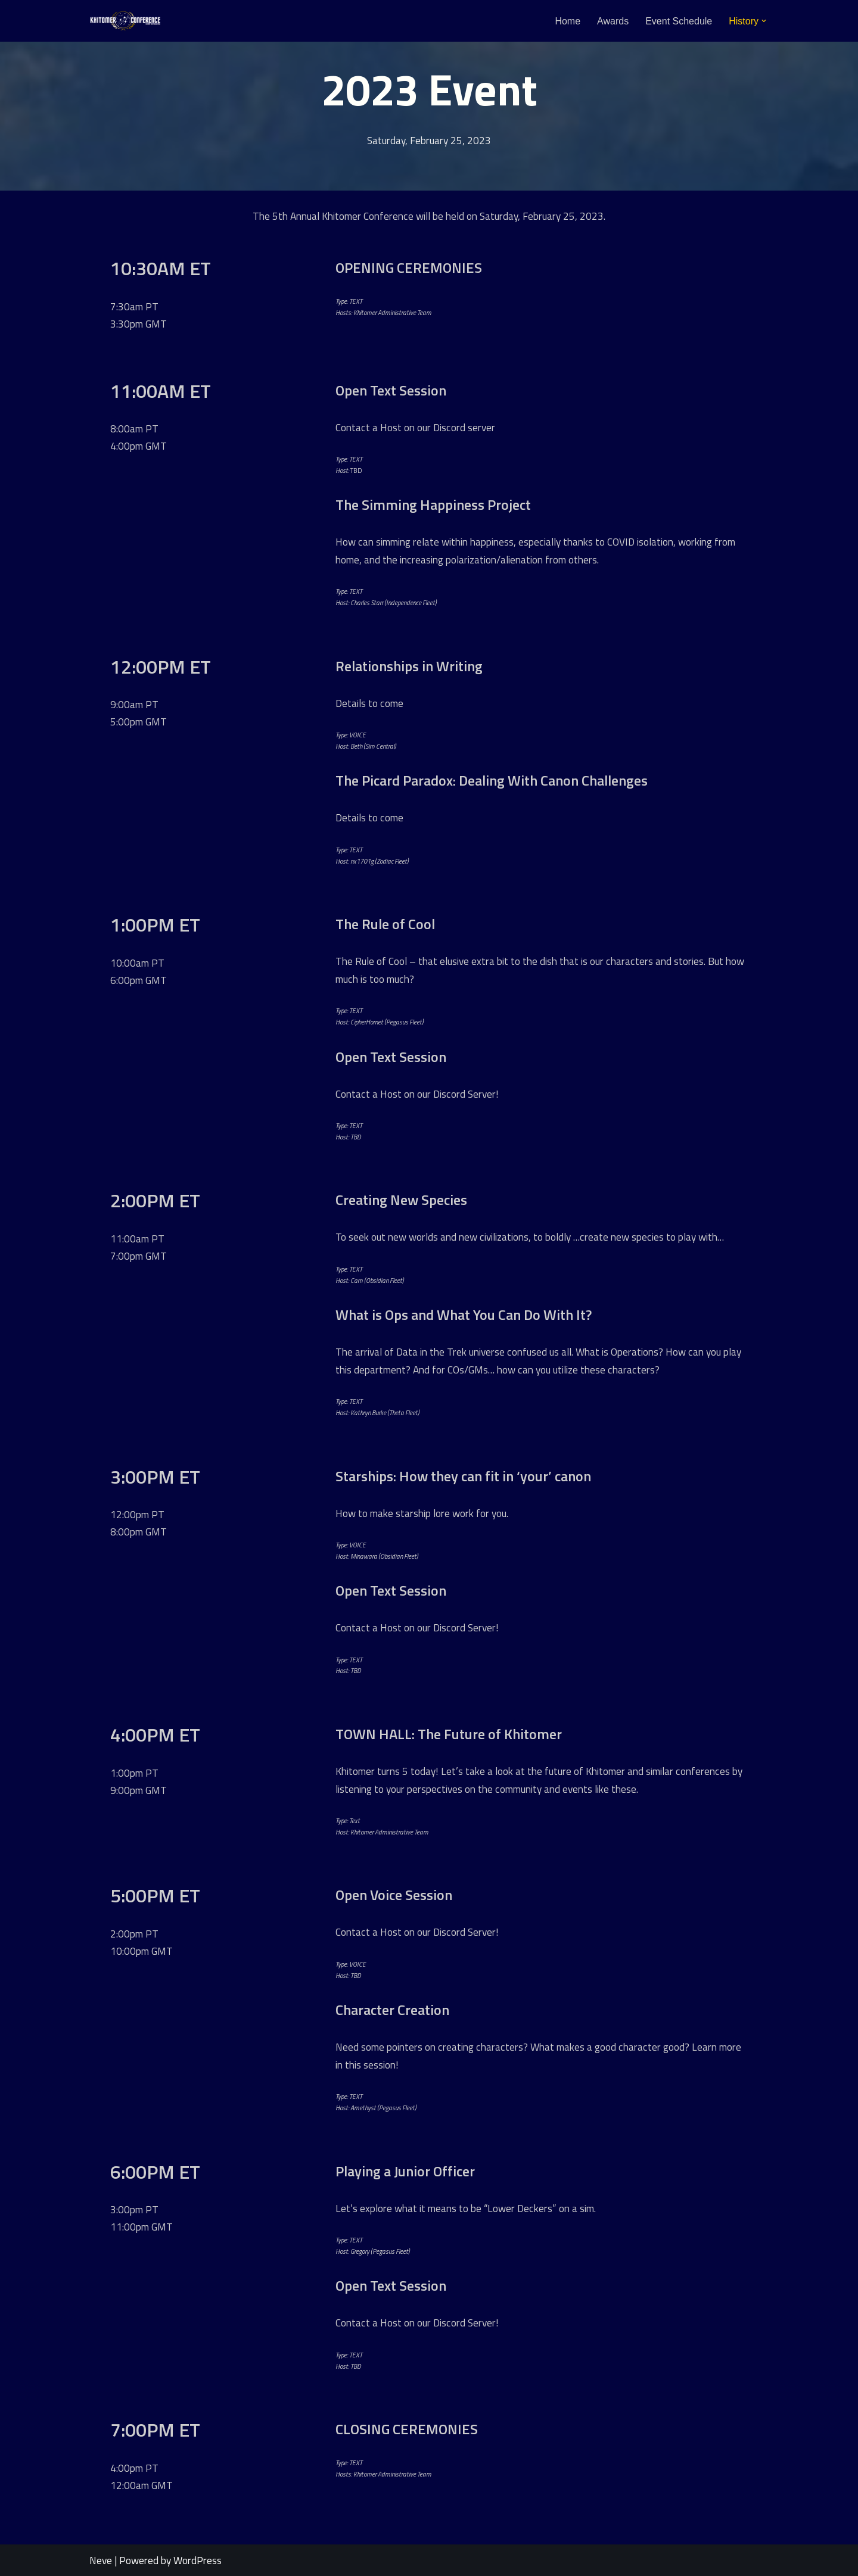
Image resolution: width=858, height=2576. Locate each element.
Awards (613, 21)
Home (567, 21)
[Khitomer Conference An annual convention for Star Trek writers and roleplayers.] (125, 21)
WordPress (197, 2560)
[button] (763, 20)
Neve (100, 2560)
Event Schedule (678, 21)
